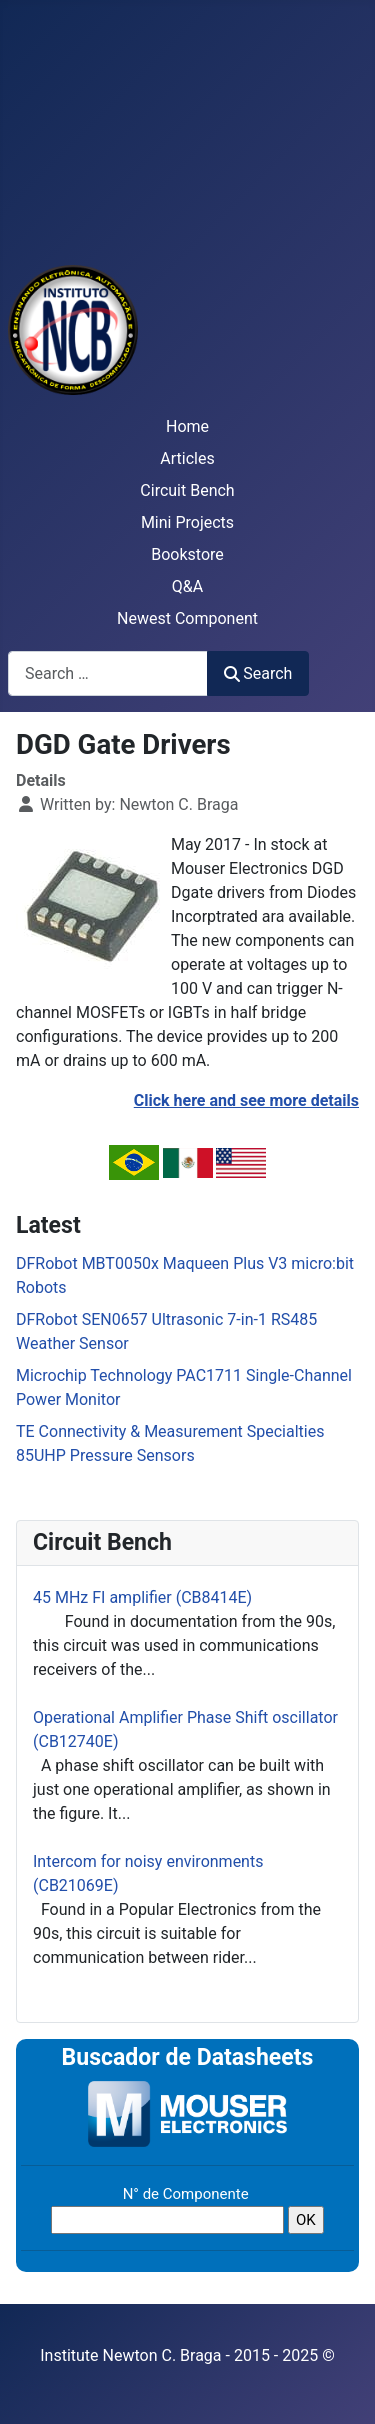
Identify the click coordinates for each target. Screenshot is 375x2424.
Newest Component (187, 618)
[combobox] (108, 673)
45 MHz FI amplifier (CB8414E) (142, 1597)
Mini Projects (187, 522)
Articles (187, 458)
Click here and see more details (246, 1100)
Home (187, 426)
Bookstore (187, 554)
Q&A (187, 586)
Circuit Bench (187, 490)
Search (258, 673)
